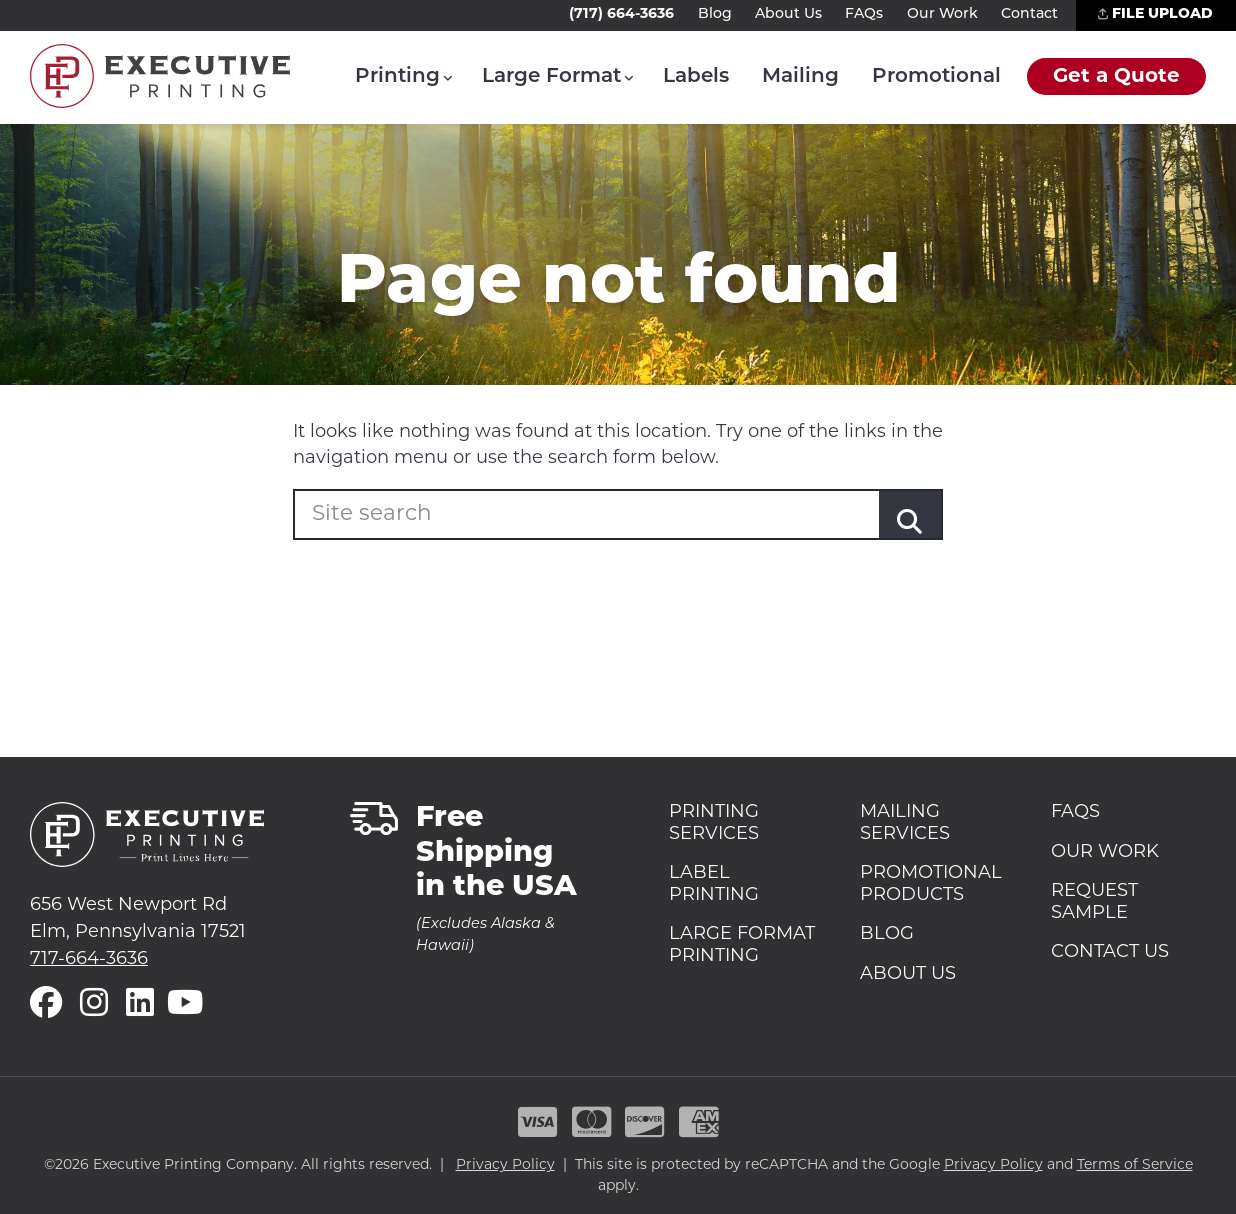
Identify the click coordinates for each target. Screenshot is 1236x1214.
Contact (1029, 14)
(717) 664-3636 (621, 14)
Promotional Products (931, 884)
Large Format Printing (742, 945)
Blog (715, 14)
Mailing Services (905, 823)
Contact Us (1110, 952)
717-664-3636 (89, 959)
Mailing (800, 77)
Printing (397, 77)
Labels (696, 77)
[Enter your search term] (445, 515)
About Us (788, 14)
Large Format (551, 77)
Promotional (936, 77)
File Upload (1155, 14)
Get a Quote (1116, 77)
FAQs (864, 14)
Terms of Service (1135, 1165)
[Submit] (910, 523)
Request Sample (1094, 902)
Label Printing (714, 884)
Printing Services (714, 823)
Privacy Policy (505, 1165)
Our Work (942, 14)
